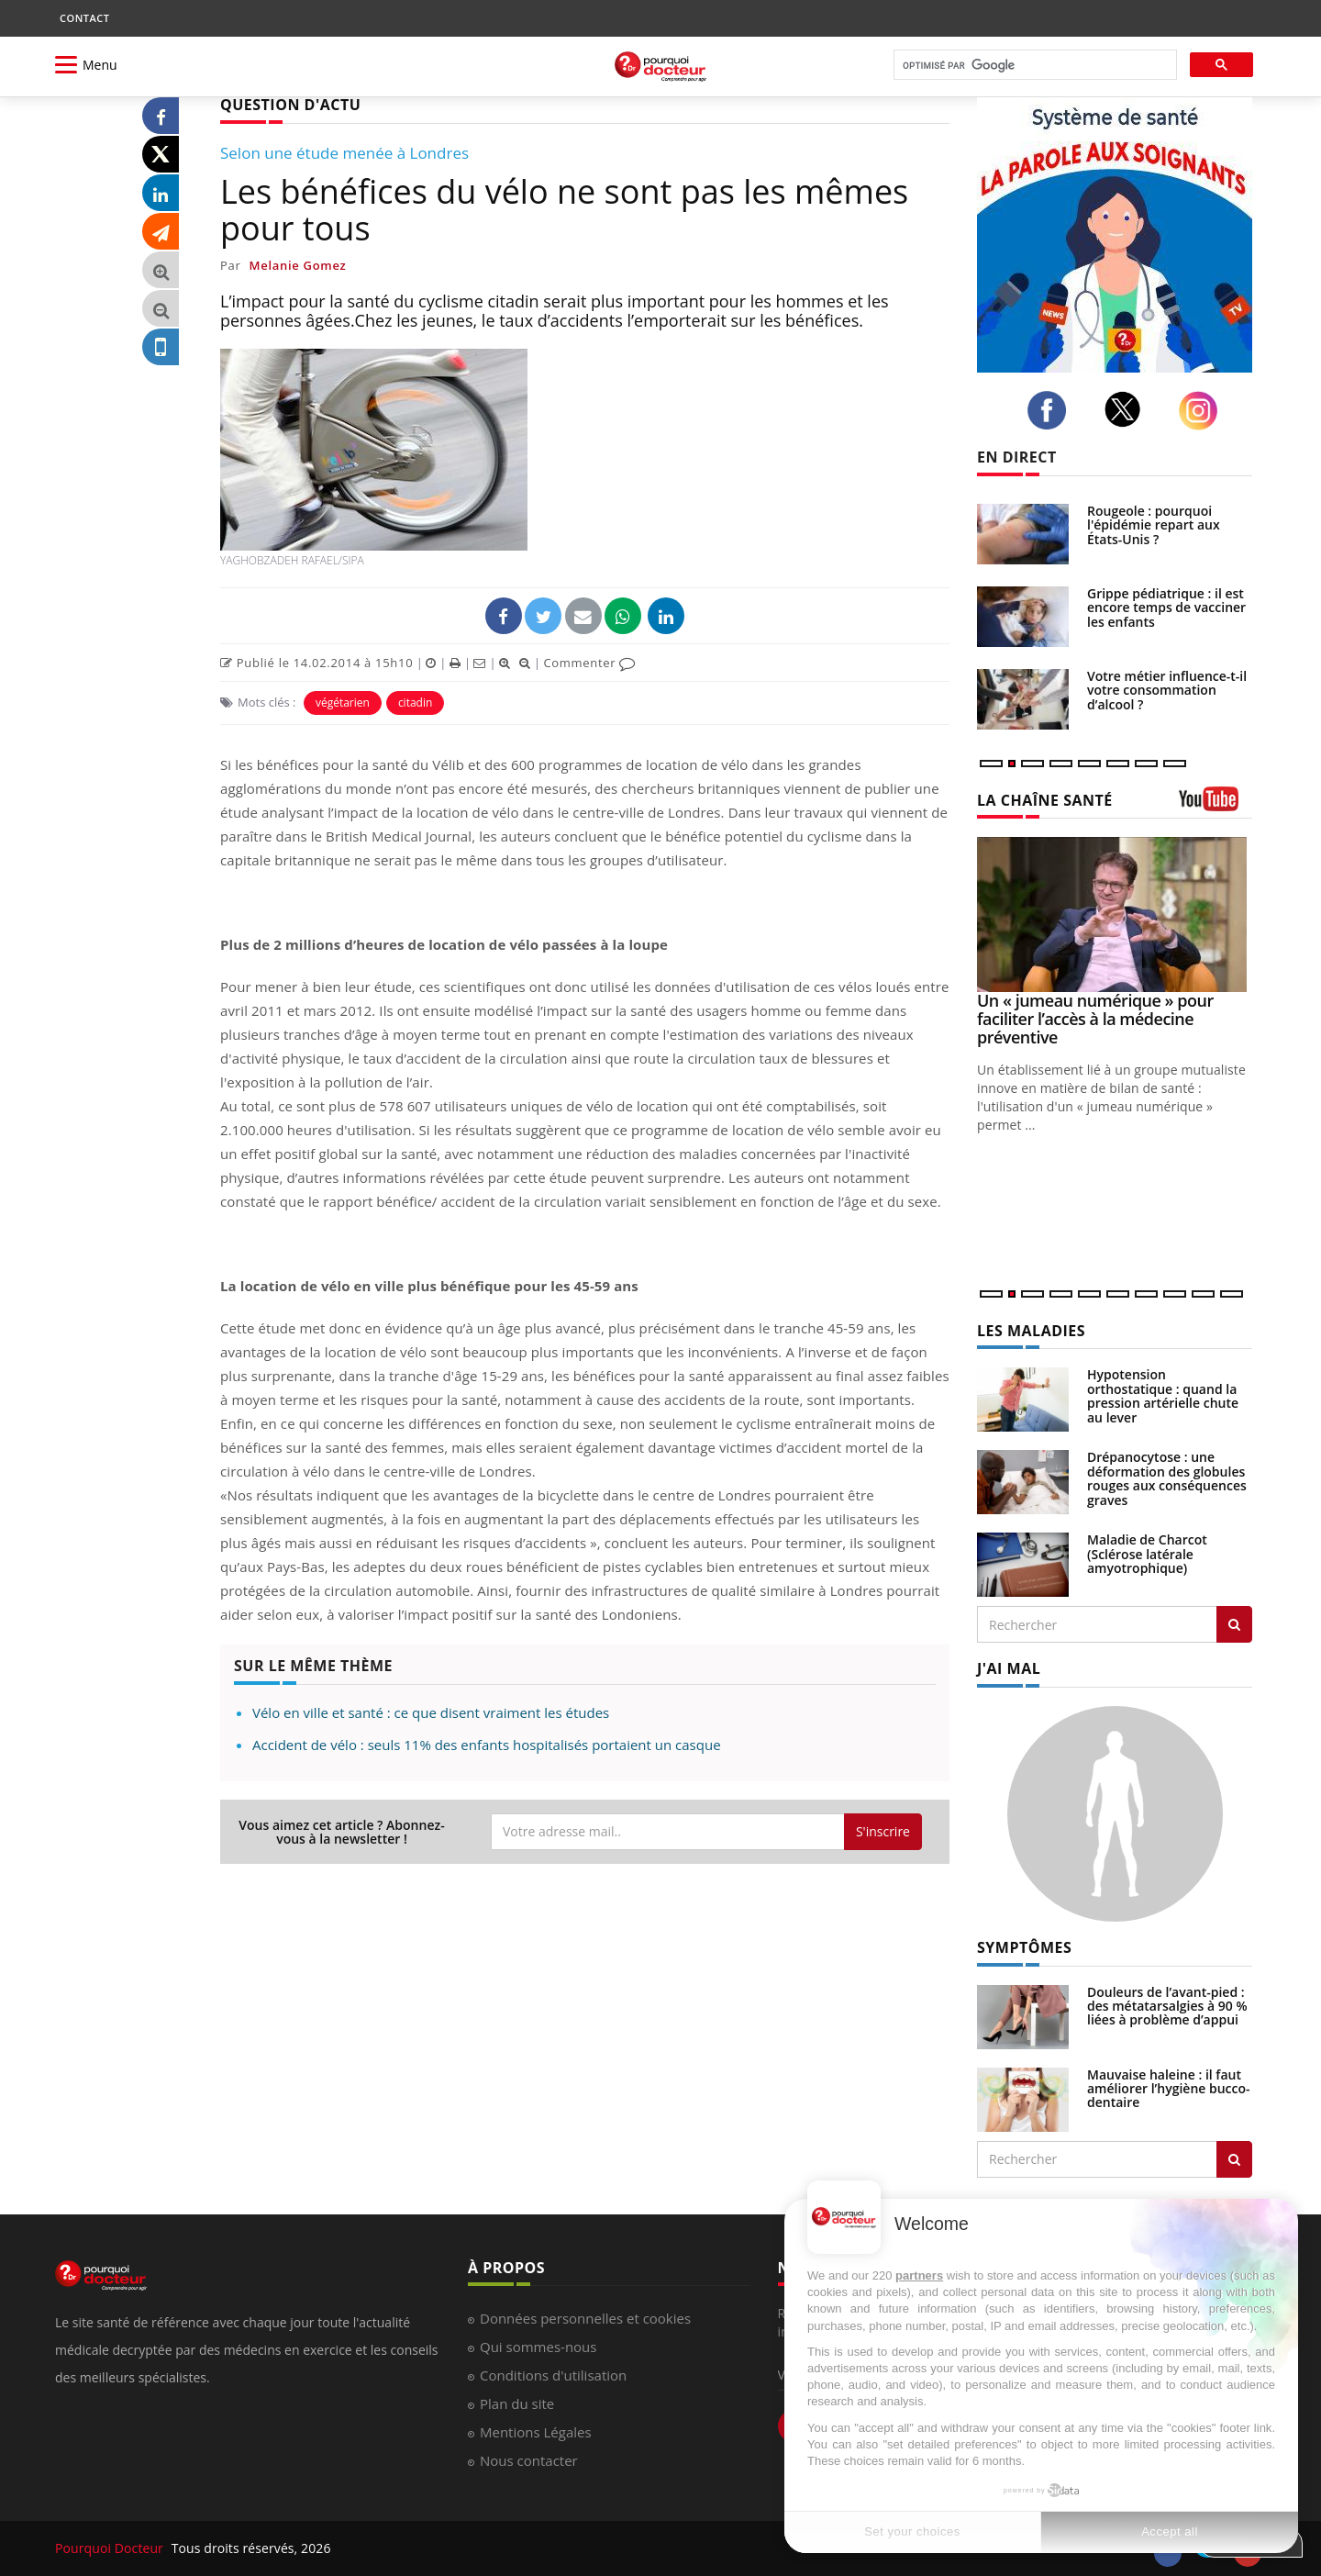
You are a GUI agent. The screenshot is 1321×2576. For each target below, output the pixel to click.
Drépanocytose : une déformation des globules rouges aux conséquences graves (1167, 1478)
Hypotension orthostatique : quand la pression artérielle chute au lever (1162, 1395)
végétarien (343, 702)
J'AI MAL (1008, 1668)
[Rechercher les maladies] (1234, 1624)
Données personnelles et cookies (585, 2318)
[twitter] (1128, 409)
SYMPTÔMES (1024, 1947)
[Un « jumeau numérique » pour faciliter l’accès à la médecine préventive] (1114, 914)
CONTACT (84, 18)
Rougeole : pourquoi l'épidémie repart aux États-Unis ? (1153, 525)
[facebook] (1051, 410)
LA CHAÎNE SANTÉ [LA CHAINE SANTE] (1045, 800)
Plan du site (517, 2403)
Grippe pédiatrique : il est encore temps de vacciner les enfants (1166, 607)
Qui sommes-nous (538, 2346)
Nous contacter (529, 2460)
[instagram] (1203, 410)
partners (919, 2275)
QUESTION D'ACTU (290, 105)
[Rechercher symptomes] (1234, 2159)
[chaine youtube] (1215, 805)
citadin (415, 702)
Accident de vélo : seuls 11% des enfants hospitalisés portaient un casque (486, 1744)
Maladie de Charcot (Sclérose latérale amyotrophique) (1147, 1554)
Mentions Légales (536, 2432)
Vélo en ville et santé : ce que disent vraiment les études (430, 1712)
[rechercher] (1033, 65)
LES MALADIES (1031, 1331)
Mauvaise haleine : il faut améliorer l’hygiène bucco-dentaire (1168, 2089)
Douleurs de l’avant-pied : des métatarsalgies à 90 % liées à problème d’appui (1167, 2006)
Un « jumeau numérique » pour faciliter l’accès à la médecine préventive (1095, 1018)
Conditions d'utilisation (553, 2375)
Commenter (589, 662)
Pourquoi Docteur (111, 2548)
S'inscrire (883, 1831)
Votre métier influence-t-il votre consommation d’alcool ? (1167, 690)
